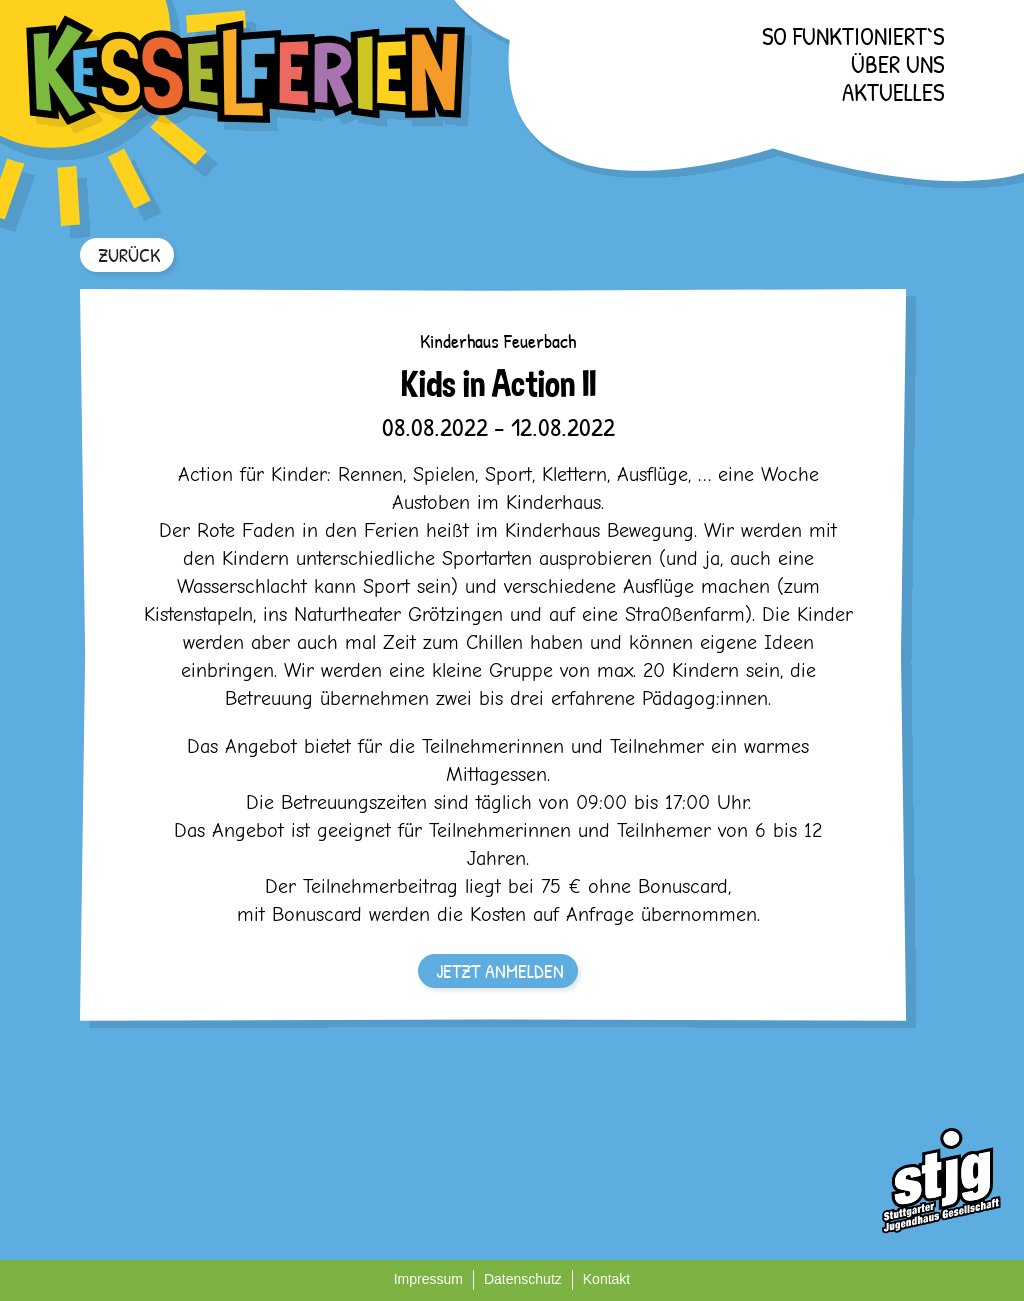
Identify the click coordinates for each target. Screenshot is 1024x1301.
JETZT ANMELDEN (500, 970)
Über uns (897, 64)
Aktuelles (893, 92)
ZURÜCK (129, 254)
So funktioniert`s (853, 36)
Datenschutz (523, 1279)
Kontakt (606, 1279)
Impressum (428, 1279)
